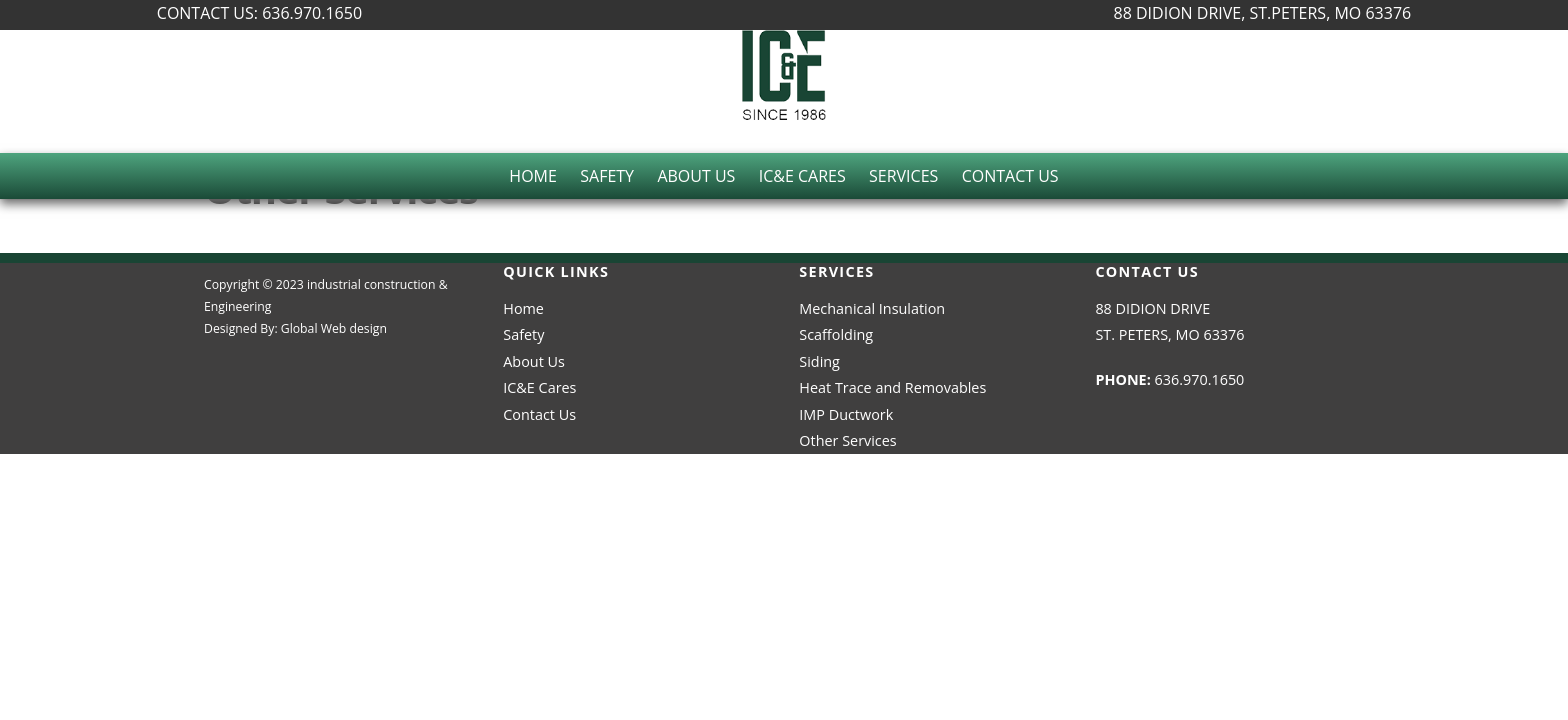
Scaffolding (836, 334)
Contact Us (1010, 176)
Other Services (847, 440)
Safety (607, 176)
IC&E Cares (802, 176)
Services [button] (903, 176)
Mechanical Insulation (872, 308)
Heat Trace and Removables (892, 387)
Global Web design (334, 328)
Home (533, 176)
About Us (696, 176)
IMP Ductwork (846, 414)
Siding (819, 361)
